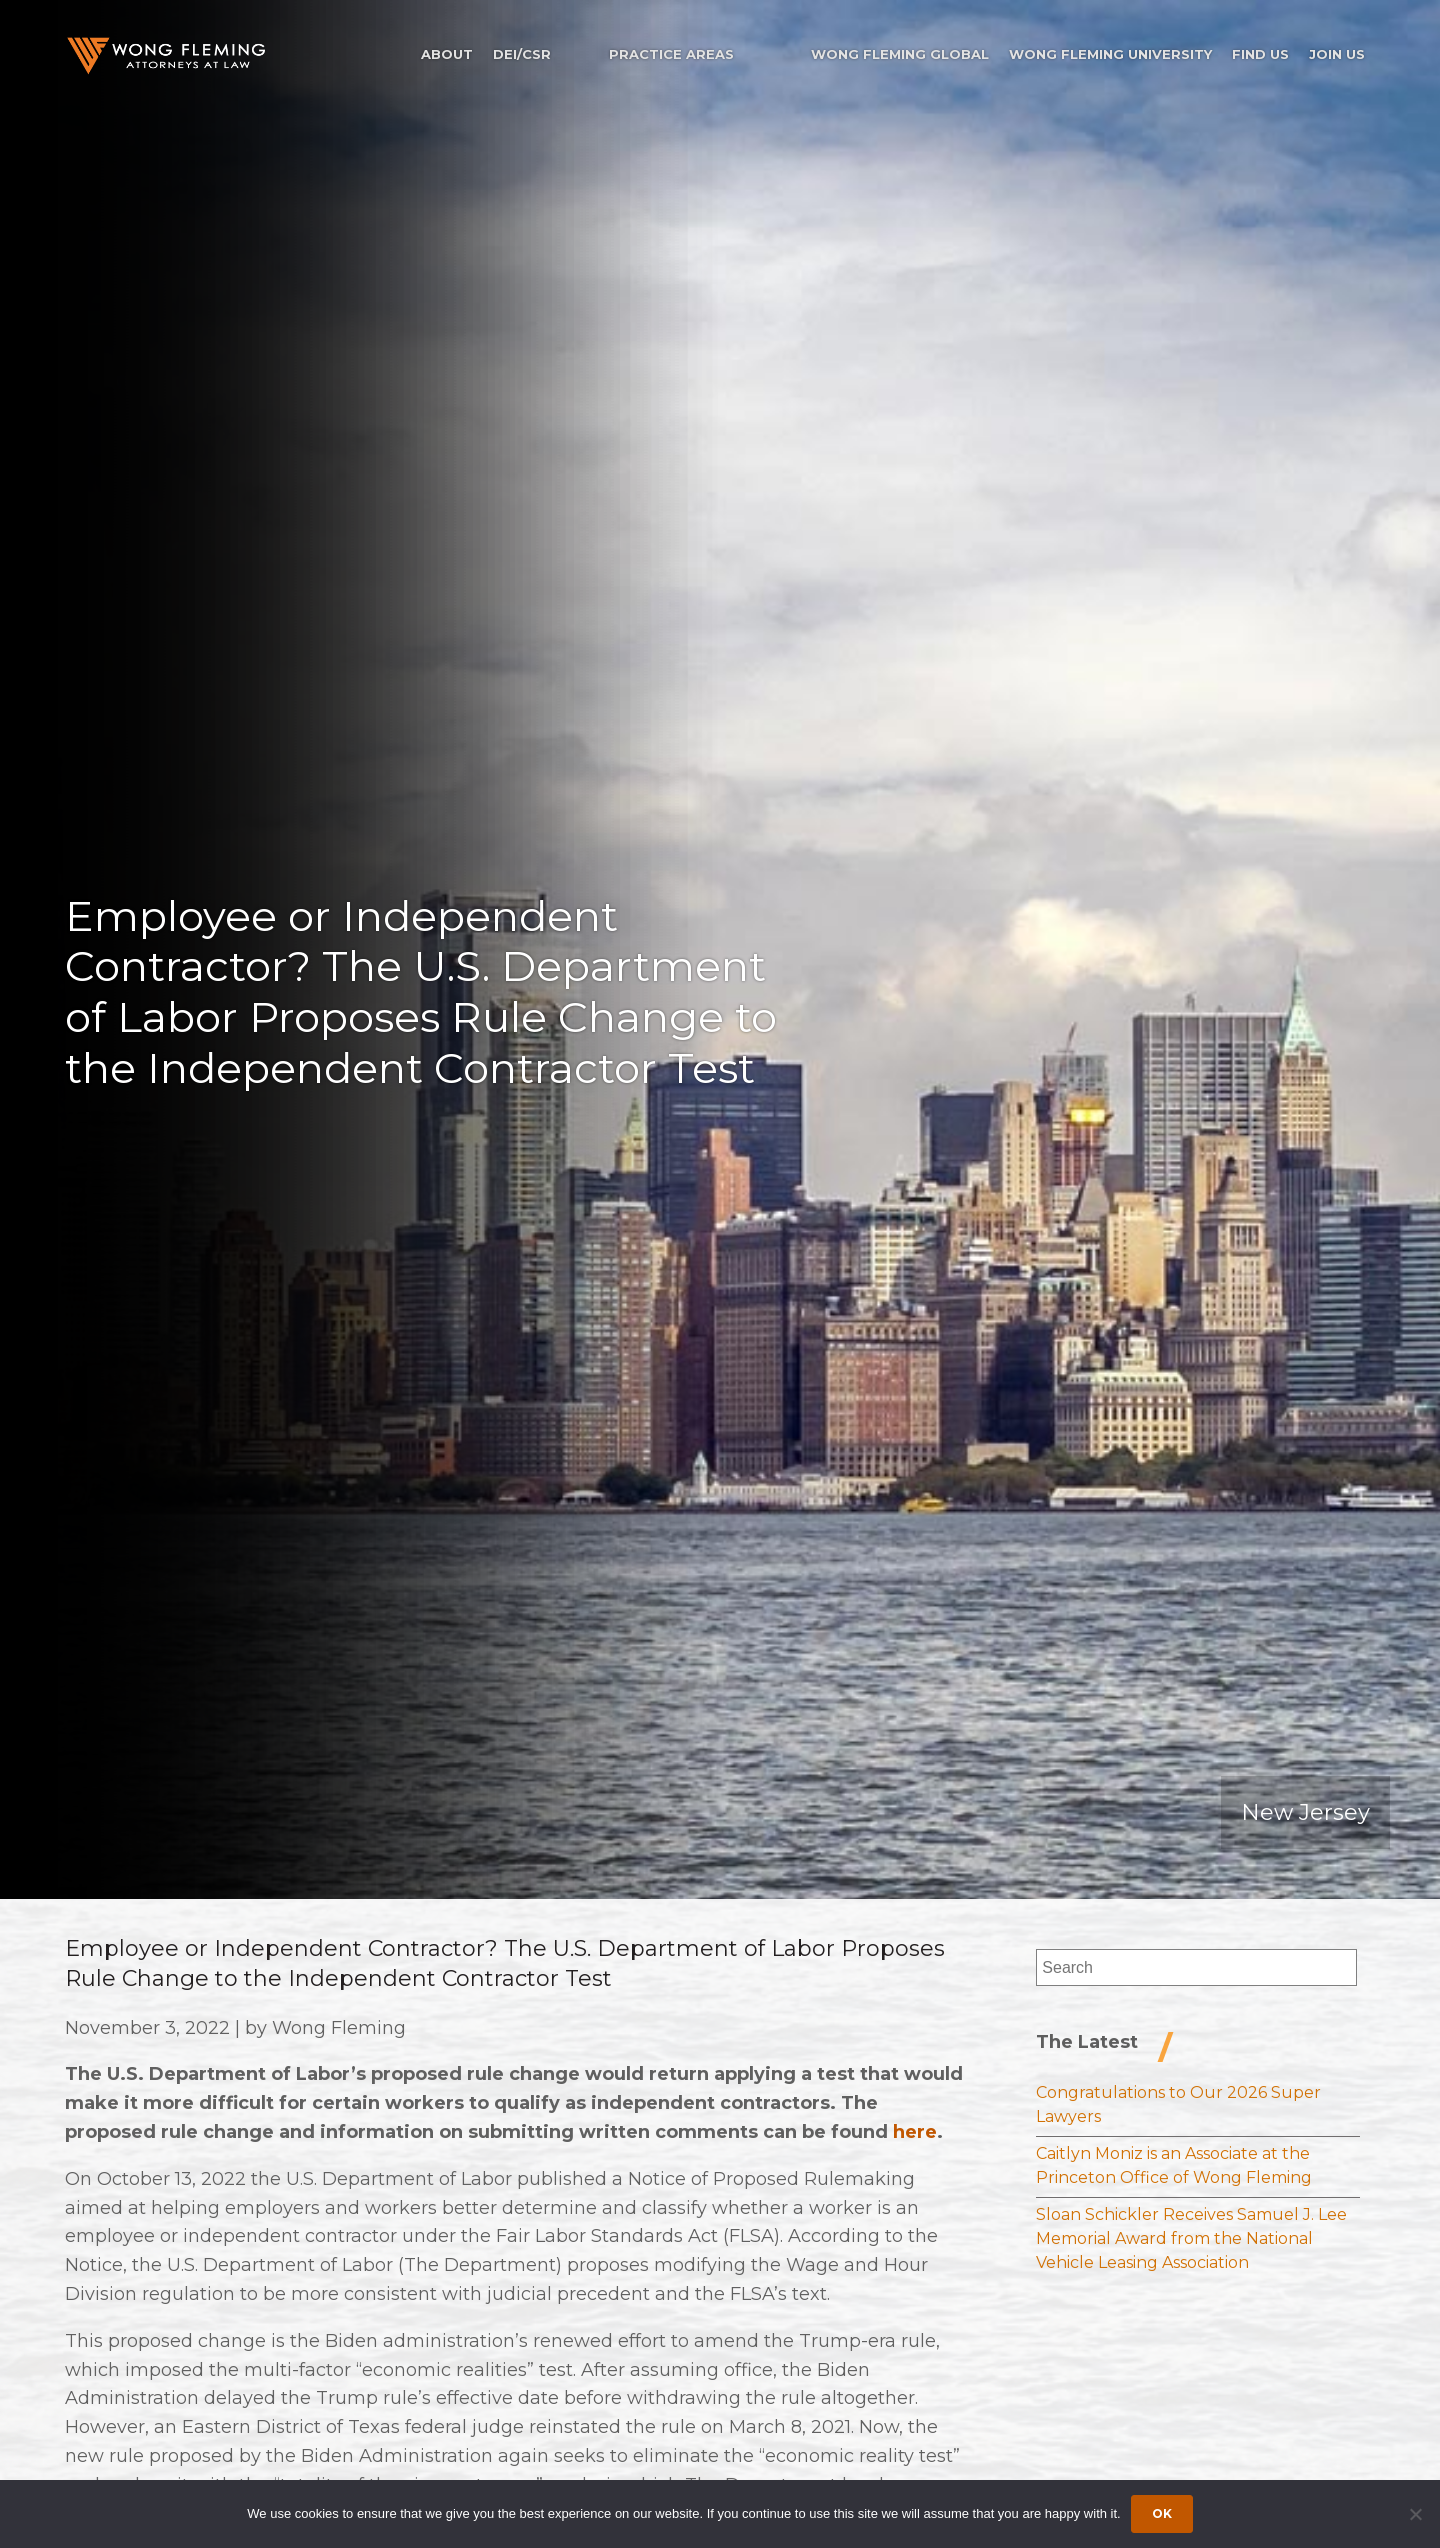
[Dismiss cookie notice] (1415, 2514)
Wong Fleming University (1110, 54)
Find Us (1260, 54)
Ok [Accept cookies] (1162, 2513)
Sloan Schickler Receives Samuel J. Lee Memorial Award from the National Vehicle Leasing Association (1191, 2238)
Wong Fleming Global (900, 54)
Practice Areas (671, 54)
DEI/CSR (522, 54)
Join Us (1337, 54)
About (447, 54)
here (915, 2132)
